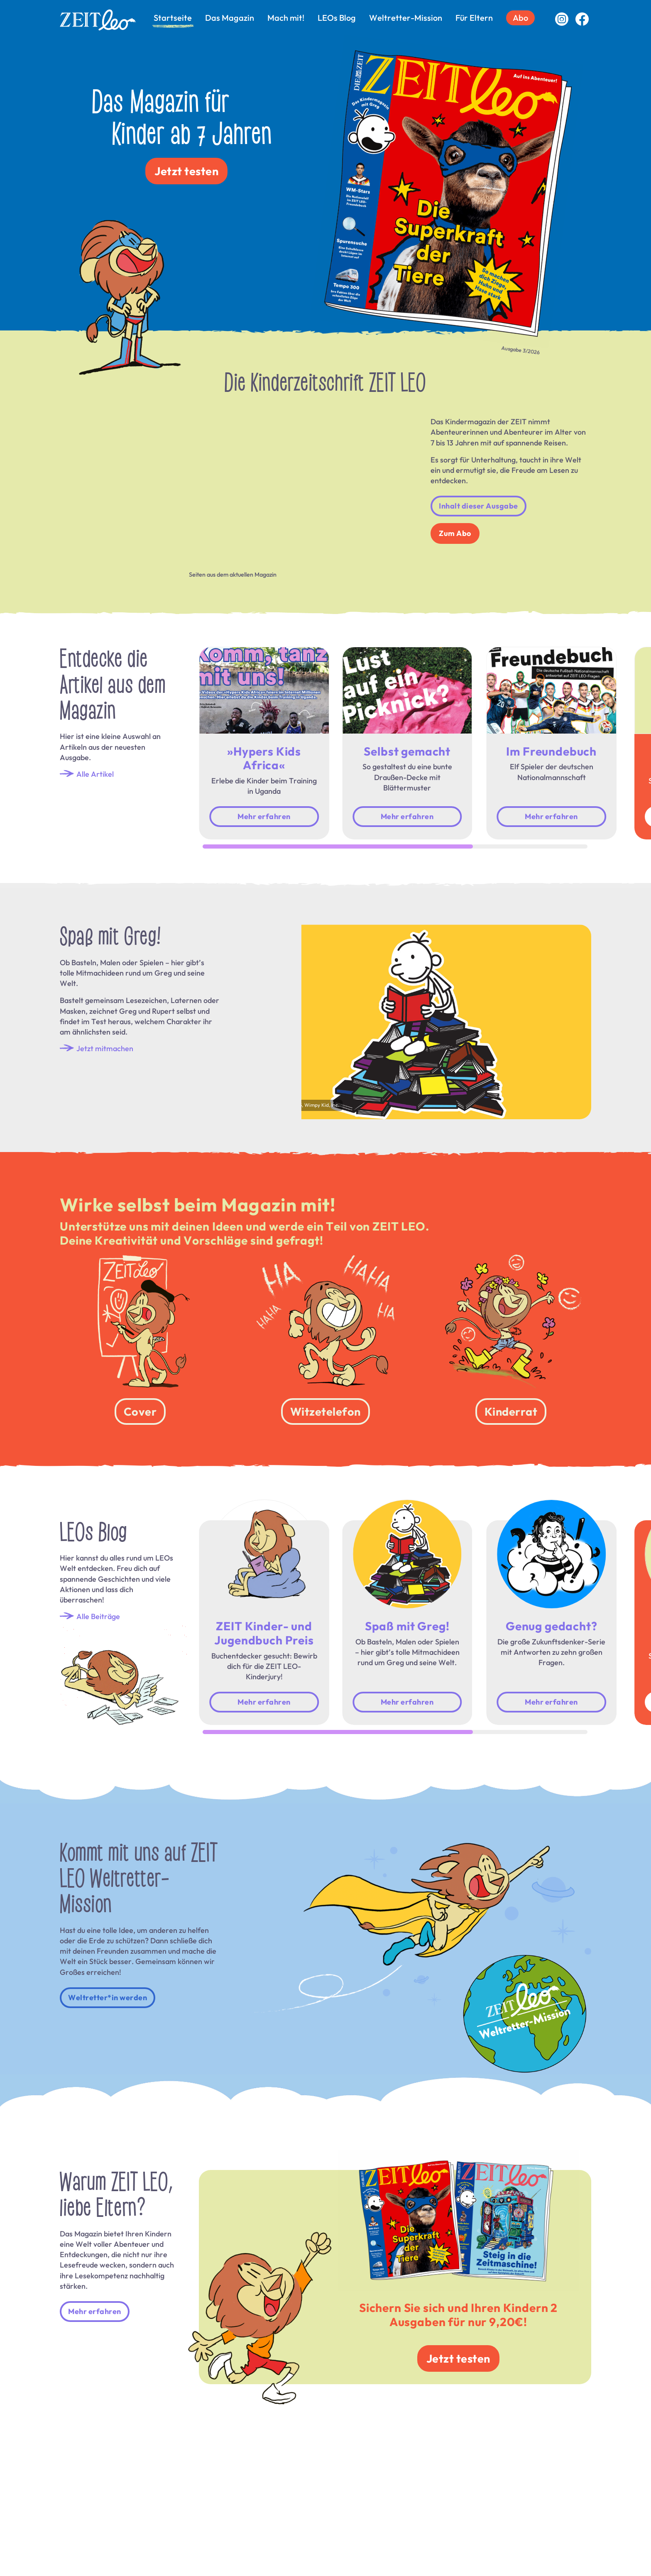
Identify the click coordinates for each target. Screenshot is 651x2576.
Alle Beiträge (90, 1616)
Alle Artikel (87, 773)
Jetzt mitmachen (96, 1048)
